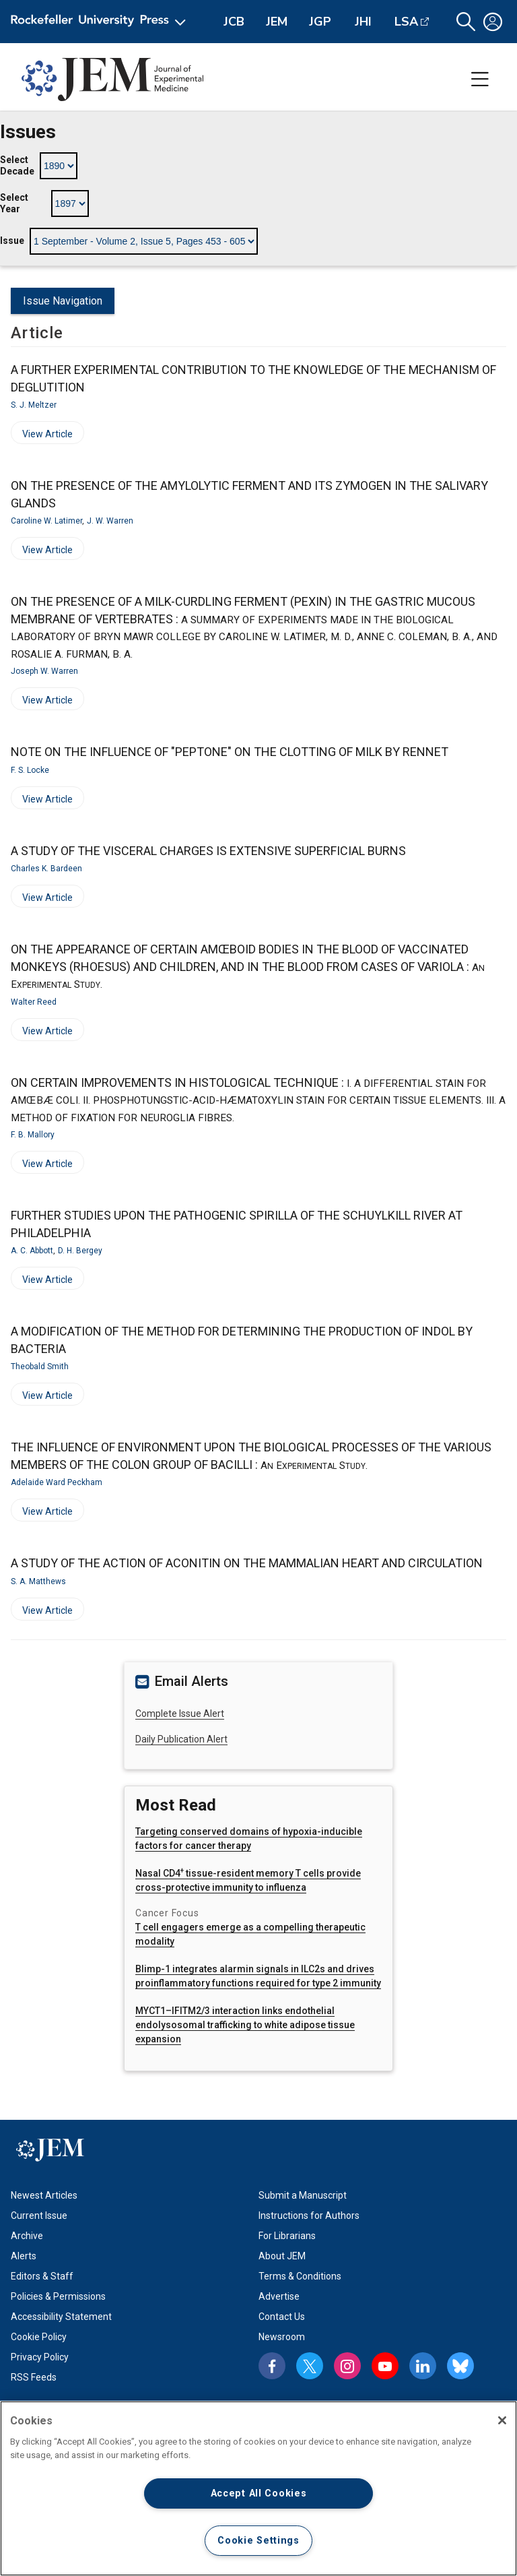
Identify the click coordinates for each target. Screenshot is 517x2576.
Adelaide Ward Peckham (56, 1482)
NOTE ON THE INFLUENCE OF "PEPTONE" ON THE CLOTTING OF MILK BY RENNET (229, 752)
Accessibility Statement (61, 2316)
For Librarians (287, 2235)
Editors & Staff (42, 2276)
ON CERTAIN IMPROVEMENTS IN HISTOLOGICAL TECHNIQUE (258, 1099)
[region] (258, 2488)
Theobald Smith (40, 1366)
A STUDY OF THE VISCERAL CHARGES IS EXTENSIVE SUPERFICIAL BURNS (208, 851)
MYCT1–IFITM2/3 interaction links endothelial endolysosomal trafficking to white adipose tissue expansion (245, 2024)
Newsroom (281, 2336)
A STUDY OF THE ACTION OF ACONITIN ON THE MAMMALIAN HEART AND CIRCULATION (247, 1563)
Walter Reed (34, 1002)
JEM (276, 21)
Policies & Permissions (58, 2296)
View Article (42, 436)
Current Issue (39, 2215)
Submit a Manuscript (302, 2195)
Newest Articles (44, 2195)
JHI (363, 21)
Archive (27, 2235)
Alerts (23, 2256)
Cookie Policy (39, 2336)
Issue (12, 240)
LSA (406, 21)
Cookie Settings (258, 2540)
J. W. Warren (110, 521)
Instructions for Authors (308, 2215)
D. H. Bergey (80, 1250)
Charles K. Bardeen (46, 868)
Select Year (14, 203)
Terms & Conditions (299, 2276)
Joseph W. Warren (44, 671)
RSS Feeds (34, 2377)
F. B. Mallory (33, 1134)
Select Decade (17, 165)
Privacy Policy (40, 2357)
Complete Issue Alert (179, 1713)
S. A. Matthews (38, 1581)
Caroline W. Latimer (46, 521)
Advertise (279, 2296)
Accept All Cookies (259, 2493)
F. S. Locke (30, 770)
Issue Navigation (62, 300)
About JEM (282, 2256)
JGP (320, 21)
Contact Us (281, 2316)
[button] (465, 22)
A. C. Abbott (32, 1250)
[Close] (502, 2420)
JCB (233, 21)
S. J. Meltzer (34, 405)
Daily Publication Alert (181, 1739)
